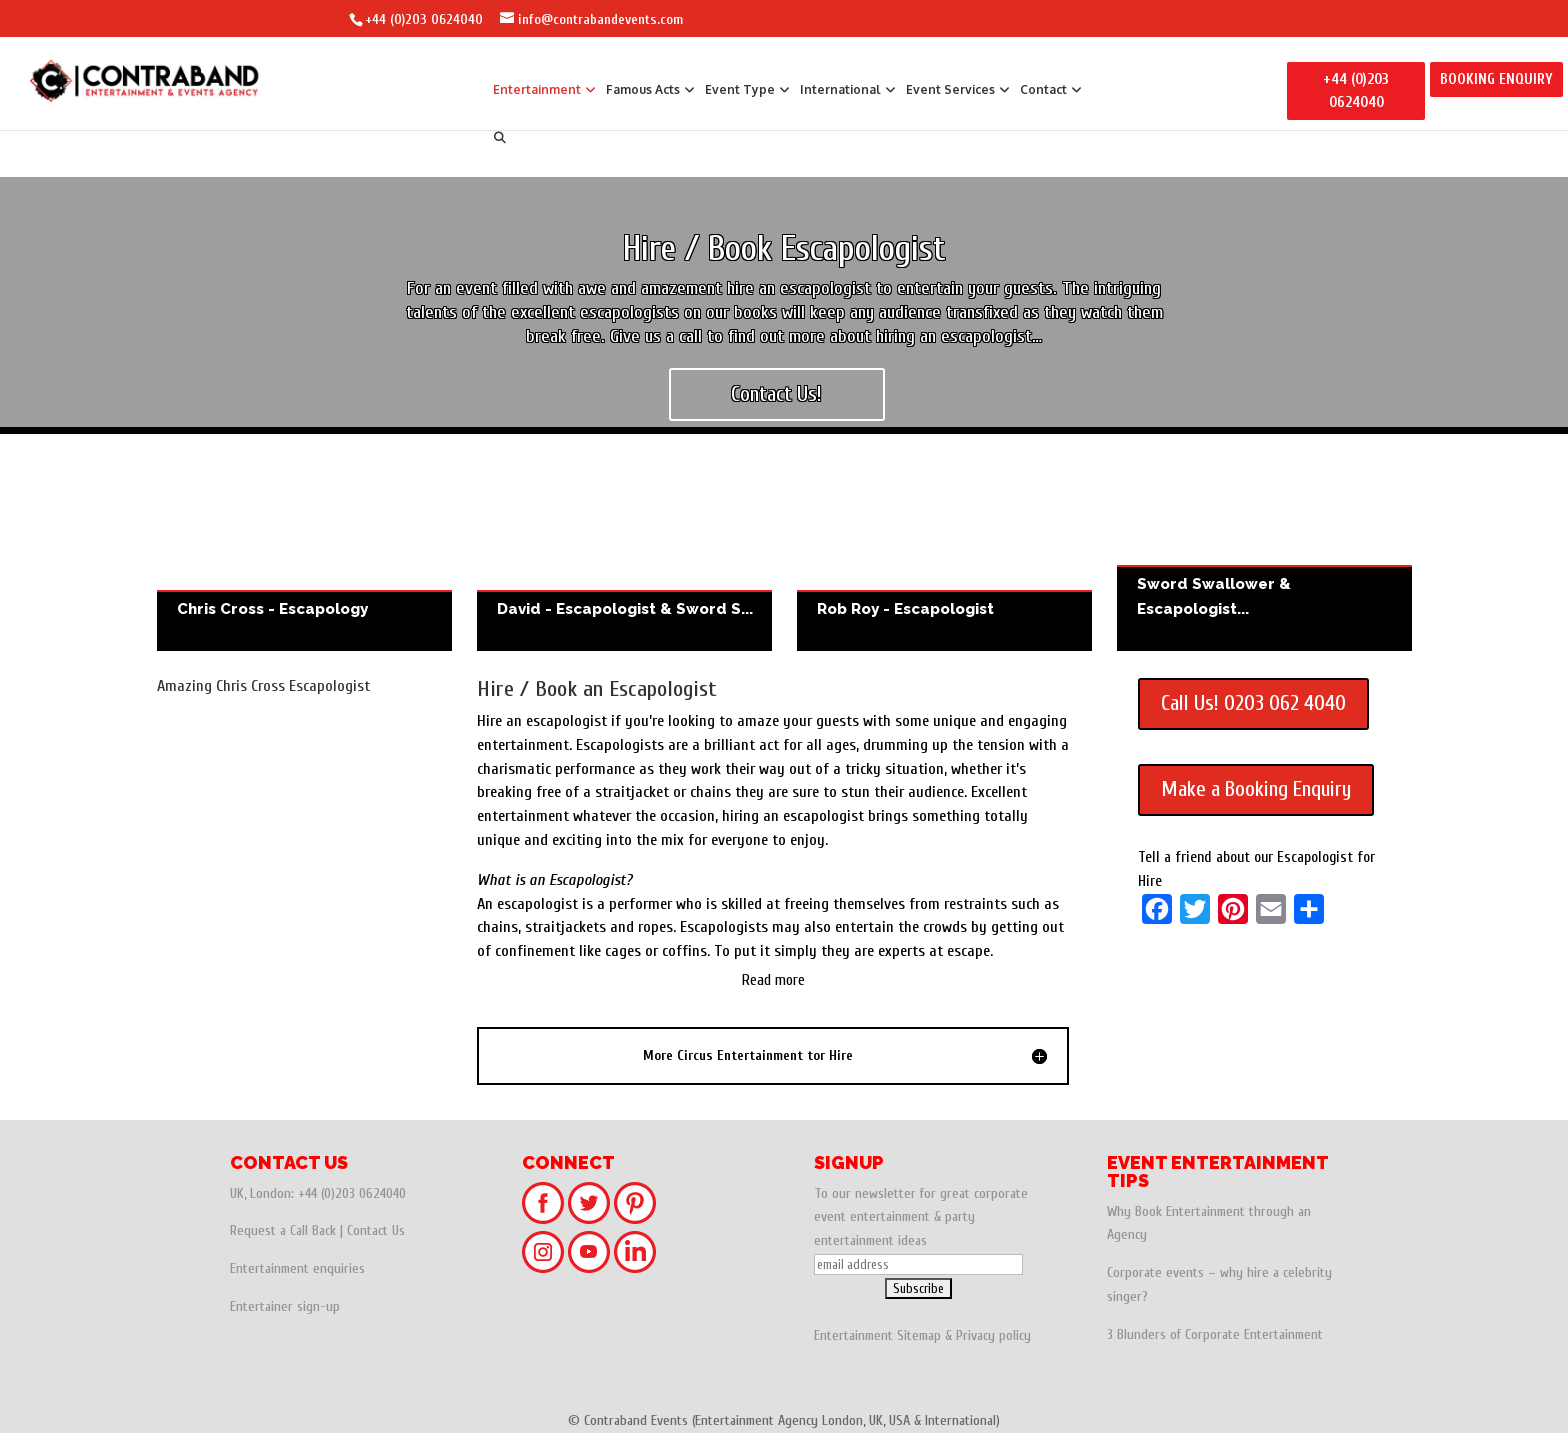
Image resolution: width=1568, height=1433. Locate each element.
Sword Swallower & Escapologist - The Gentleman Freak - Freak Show (1264, 552)
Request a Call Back (283, 1230)
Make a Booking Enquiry (1256, 789)
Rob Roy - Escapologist (944, 552)
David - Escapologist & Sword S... (625, 609)
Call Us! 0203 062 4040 (1253, 703)
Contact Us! (776, 394)
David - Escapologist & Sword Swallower (624, 552)
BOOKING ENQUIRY (1496, 79)
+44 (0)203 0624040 (424, 19)
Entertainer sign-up (285, 1306)
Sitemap (919, 1335)
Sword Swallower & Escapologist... (1214, 596)
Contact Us (376, 1230)
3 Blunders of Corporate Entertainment (1215, 1334)
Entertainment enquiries (297, 1268)
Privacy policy (993, 1335)
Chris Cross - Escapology (304, 552)
